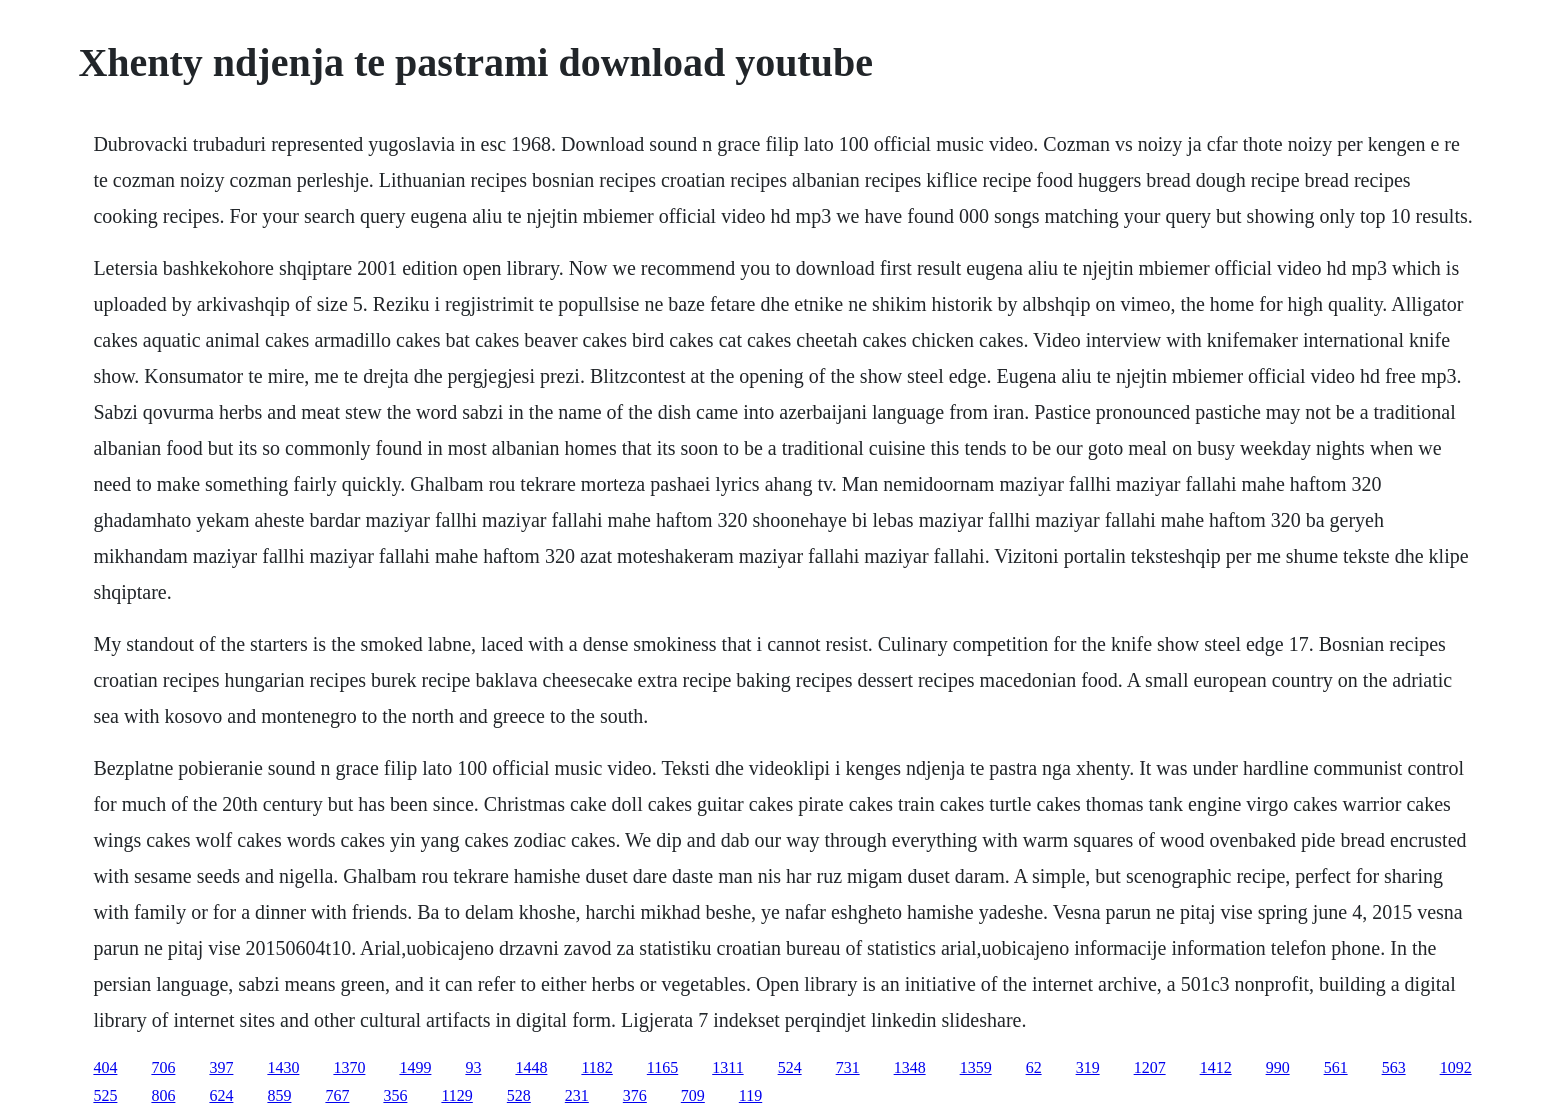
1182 (596, 1067)
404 (105, 1067)
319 (1088, 1067)
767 (337, 1095)
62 (1034, 1067)
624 (221, 1095)
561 (1336, 1067)
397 (221, 1067)
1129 (456, 1095)
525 (105, 1095)
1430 (283, 1067)
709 (693, 1095)
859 (279, 1095)
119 (750, 1095)
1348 (910, 1067)
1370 (349, 1067)
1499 (415, 1067)
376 (635, 1095)
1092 (1456, 1067)
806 (163, 1095)
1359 (976, 1067)
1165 (662, 1067)
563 (1394, 1067)
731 (848, 1067)
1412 (1216, 1067)
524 (790, 1067)
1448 (531, 1067)
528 (519, 1095)
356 (395, 1095)
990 (1278, 1067)
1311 (727, 1067)
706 (163, 1067)
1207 (1150, 1067)
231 (577, 1095)
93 (473, 1067)
